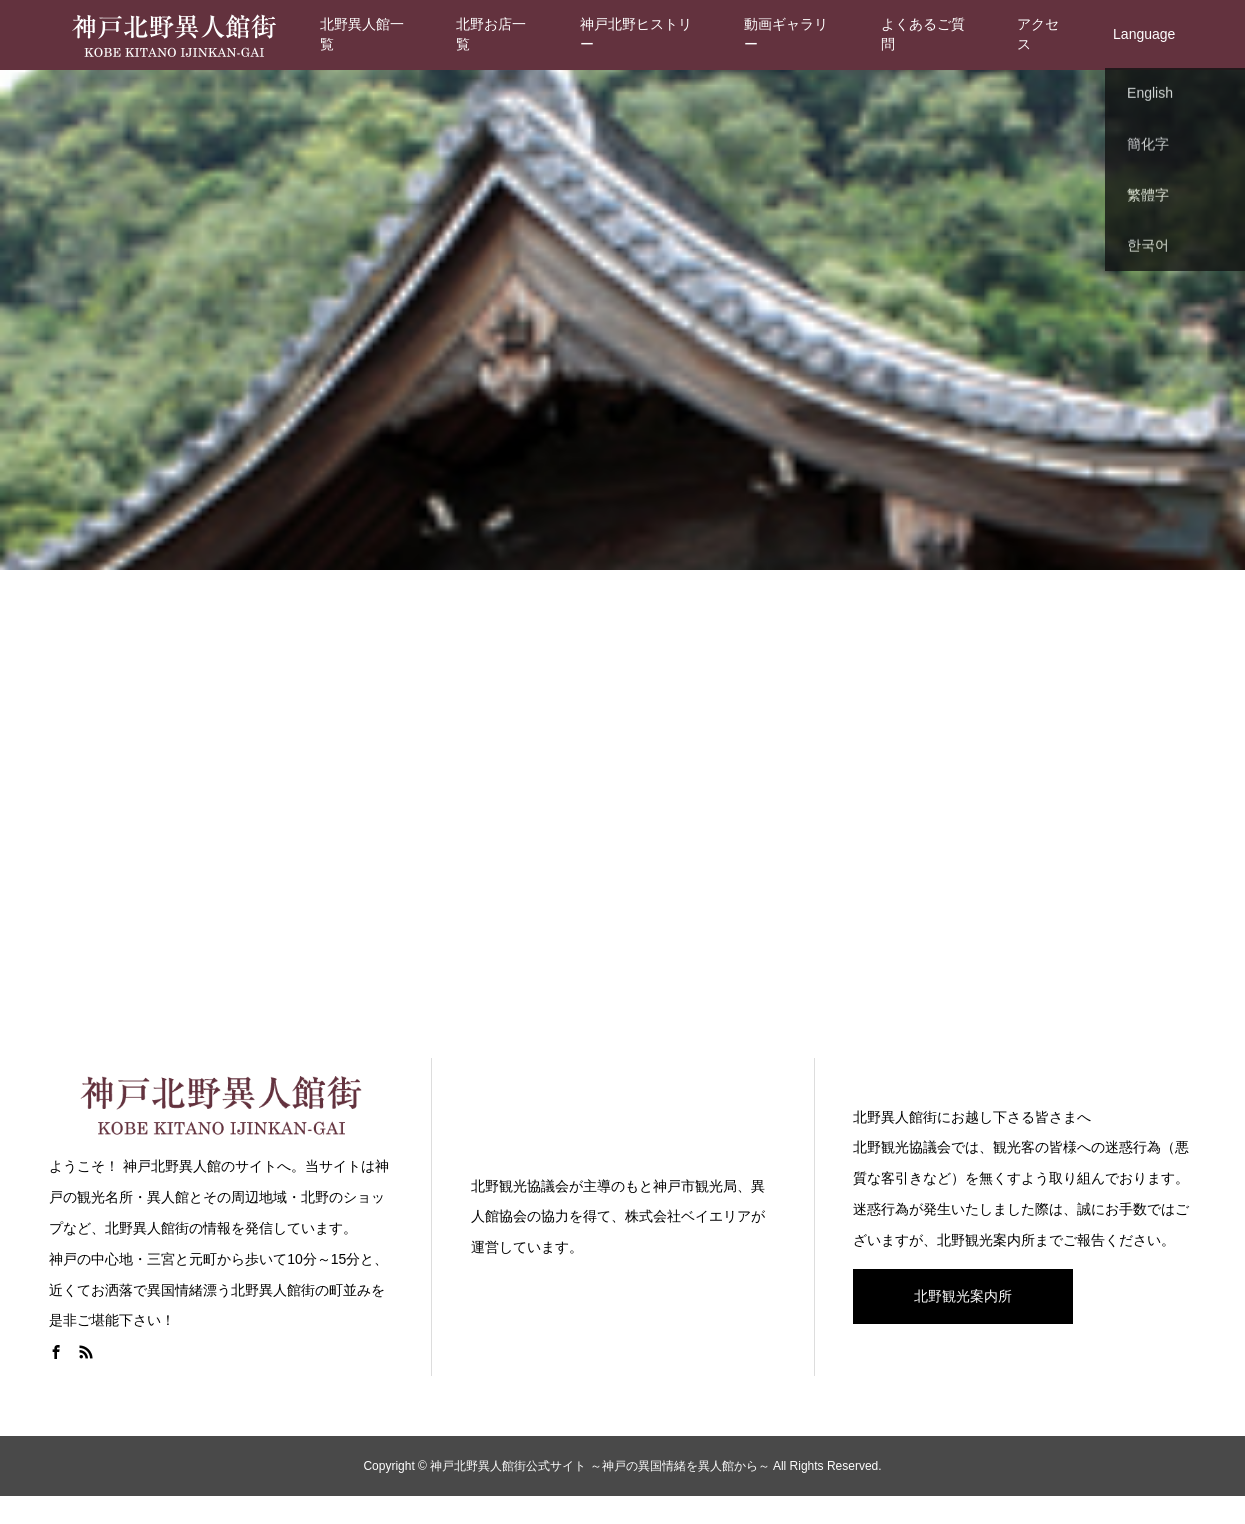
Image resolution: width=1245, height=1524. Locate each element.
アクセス (1038, 34)
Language (1144, 34)
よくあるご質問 (923, 34)
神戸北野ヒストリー (636, 34)
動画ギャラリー (786, 34)
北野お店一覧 (491, 34)
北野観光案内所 (963, 1296)
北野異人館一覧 (362, 34)
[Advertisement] (623, 810)
